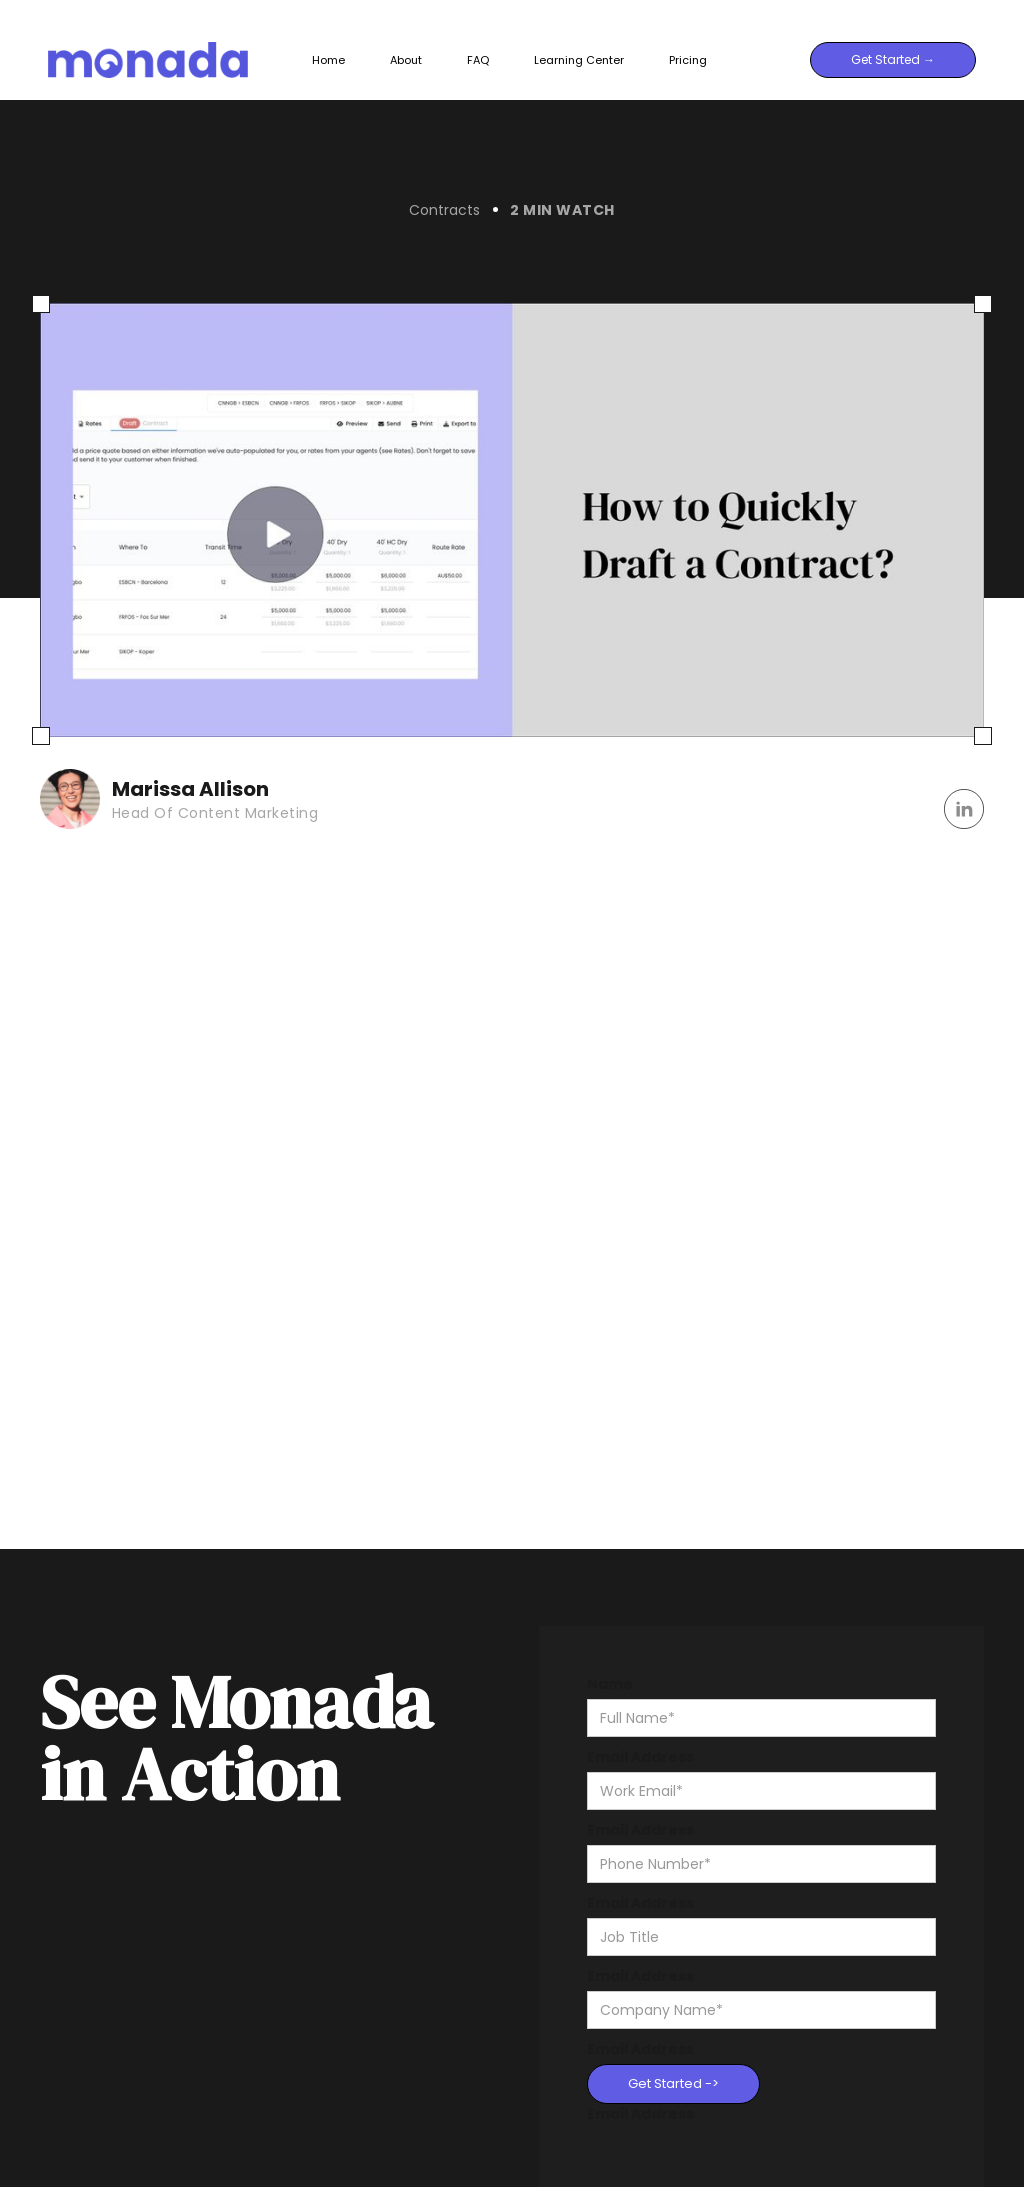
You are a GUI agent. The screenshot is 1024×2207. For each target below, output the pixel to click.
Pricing (688, 60)
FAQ (478, 60)
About (406, 60)
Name (610, 1684)
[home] (170, 59)
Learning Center (579, 60)
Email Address (640, 1757)
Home (328, 60)
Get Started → (893, 59)
